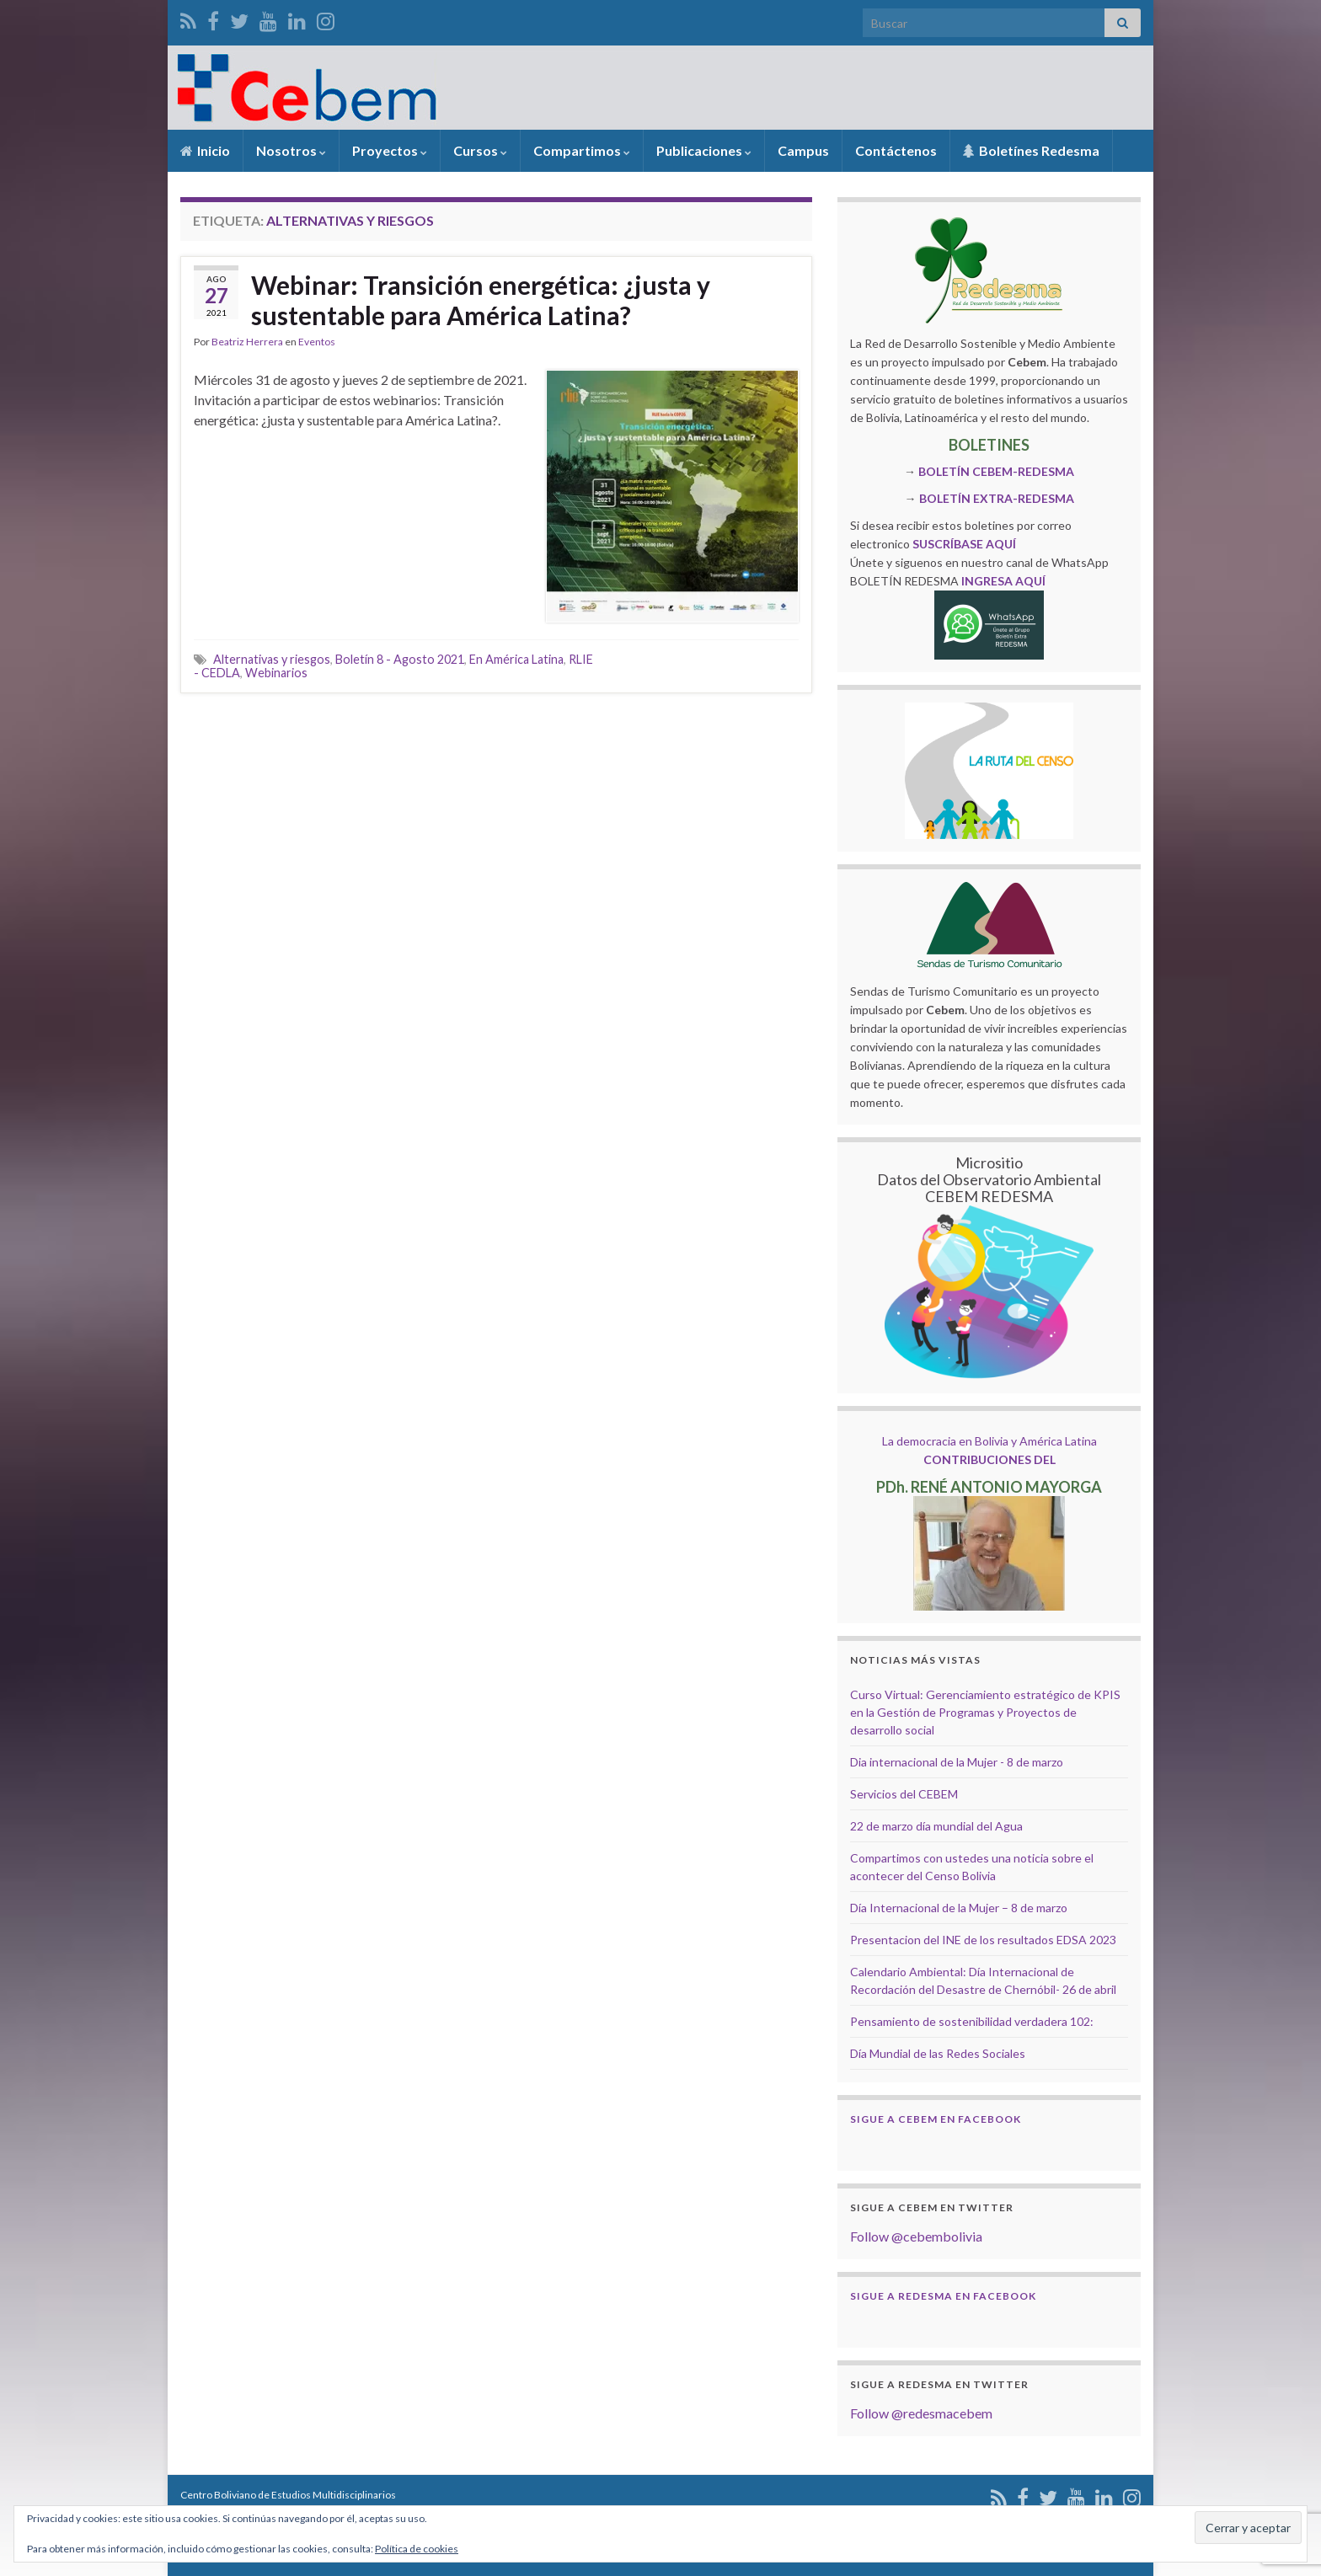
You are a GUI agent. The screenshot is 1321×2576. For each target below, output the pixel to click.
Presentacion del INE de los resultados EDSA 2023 (983, 1939)
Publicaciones (703, 150)
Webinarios (276, 672)
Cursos (480, 150)
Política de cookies (416, 2548)
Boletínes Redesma (1031, 150)
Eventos (316, 341)
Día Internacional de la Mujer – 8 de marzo (958, 1907)
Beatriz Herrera (247, 341)
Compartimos (581, 150)
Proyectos (389, 150)
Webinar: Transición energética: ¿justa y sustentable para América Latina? (480, 300)
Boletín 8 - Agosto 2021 (399, 659)
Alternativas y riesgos (271, 659)
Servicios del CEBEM (904, 1794)
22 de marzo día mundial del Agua (936, 1826)
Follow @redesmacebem (921, 2413)
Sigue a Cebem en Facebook (935, 2119)
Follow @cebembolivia (916, 2236)
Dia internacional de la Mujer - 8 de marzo (956, 1762)
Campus (803, 150)
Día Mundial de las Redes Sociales (937, 2053)
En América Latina (516, 659)
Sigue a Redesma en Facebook (943, 2296)
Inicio (205, 150)
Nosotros (291, 150)
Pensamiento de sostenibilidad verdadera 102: (972, 2021)
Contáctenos (896, 150)
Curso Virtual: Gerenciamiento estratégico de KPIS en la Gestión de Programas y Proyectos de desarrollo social (985, 1712)
